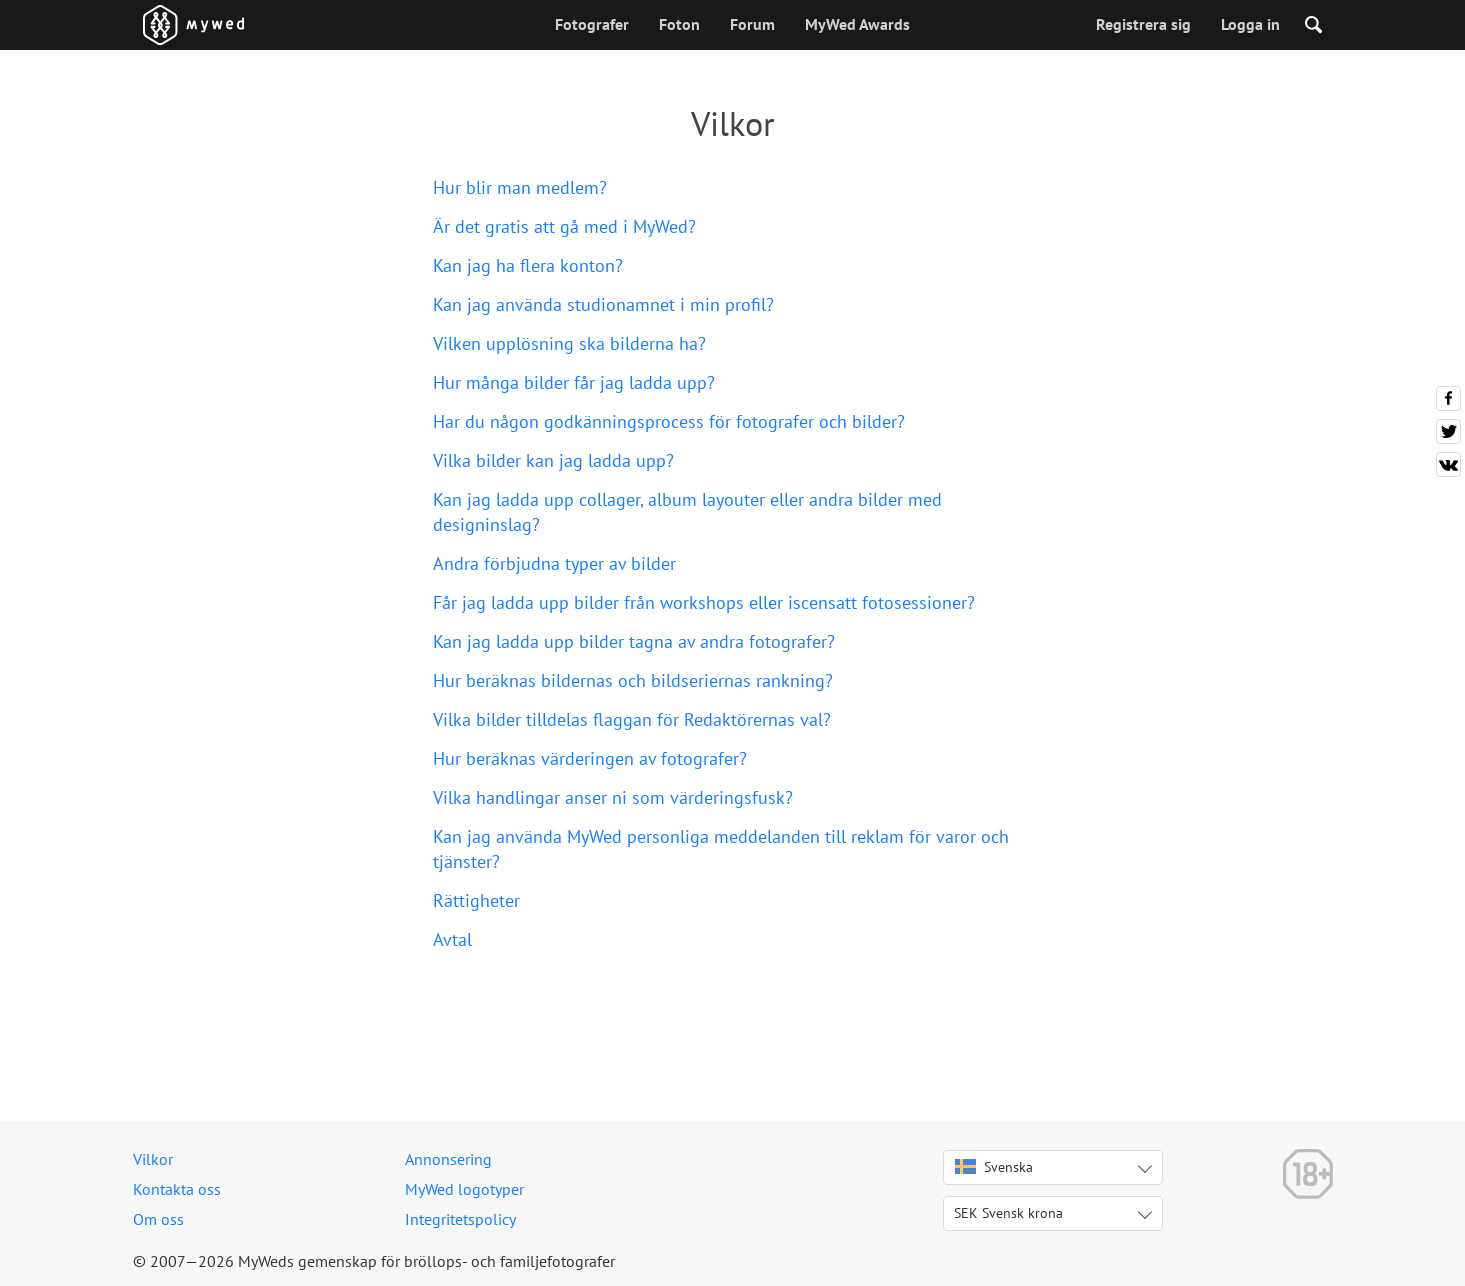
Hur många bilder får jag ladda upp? (574, 382)
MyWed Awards (857, 24)
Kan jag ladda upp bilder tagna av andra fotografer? (634, 641)
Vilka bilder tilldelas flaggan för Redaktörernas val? (632, 719)
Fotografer (592, 24)
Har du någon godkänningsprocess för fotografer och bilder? (669, 421)
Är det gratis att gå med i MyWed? (564, 226)
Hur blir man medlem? (520, 187)
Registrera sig (1143, 24)
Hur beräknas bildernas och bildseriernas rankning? (633, 680)
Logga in (1250, 24)
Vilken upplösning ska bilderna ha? (569, 343)
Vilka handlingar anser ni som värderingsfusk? (613, 797)
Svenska (994, 1167)
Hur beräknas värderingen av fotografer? (590, 758)
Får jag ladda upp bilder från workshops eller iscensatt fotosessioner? (704, 602)
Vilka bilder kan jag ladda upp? (553, 460)
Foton (679, 24)
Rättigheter (476, 900)
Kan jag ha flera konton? (528, 265)
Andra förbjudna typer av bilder (554, 563)
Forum (752, 24)
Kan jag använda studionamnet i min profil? (603, 304)
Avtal (452, 939)
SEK (1008, 1213)
